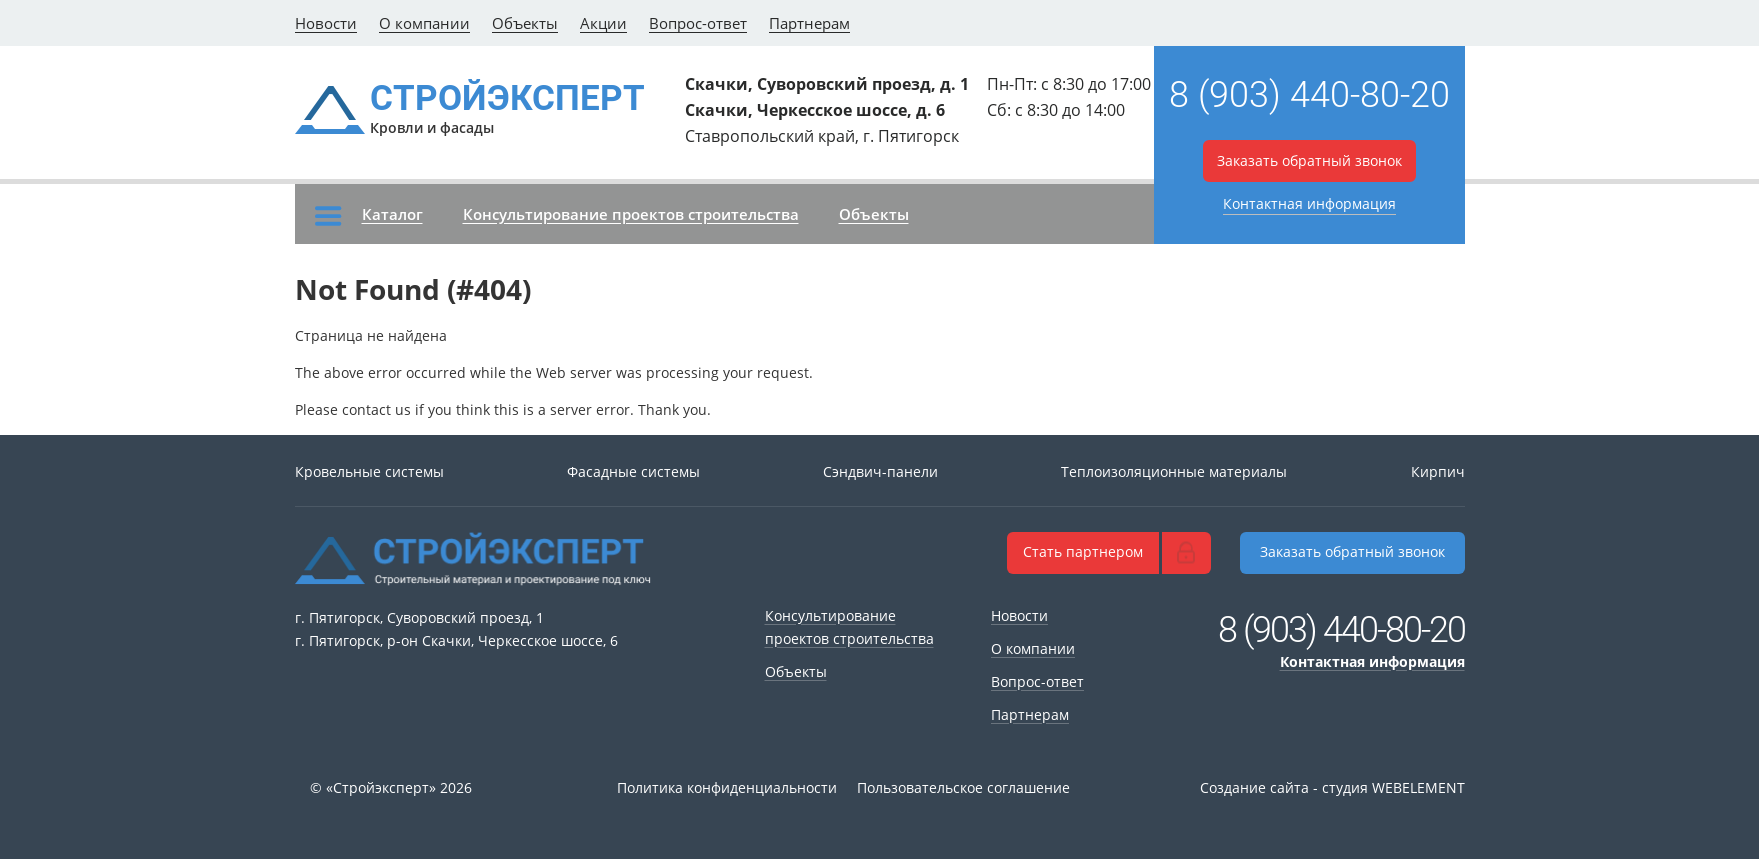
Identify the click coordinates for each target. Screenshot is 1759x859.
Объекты (525, 23)
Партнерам (809, 23)
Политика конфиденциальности (727, 787)
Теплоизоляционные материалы (1174, 471)
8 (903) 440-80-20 (1309, 95)
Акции (603, 23)
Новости (326, 23)
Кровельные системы (369, 471)
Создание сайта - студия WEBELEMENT (1332, 787)
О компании (424, 23)
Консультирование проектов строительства (631, 214)
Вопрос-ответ (698, 23)
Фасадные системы (633, 471)
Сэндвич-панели (880, 471)
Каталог (369, 215)
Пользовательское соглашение (963, 787)
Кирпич (1438, 471)
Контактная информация (1309, 203)
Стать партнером (1083, 551)
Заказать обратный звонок (1309, 160)
